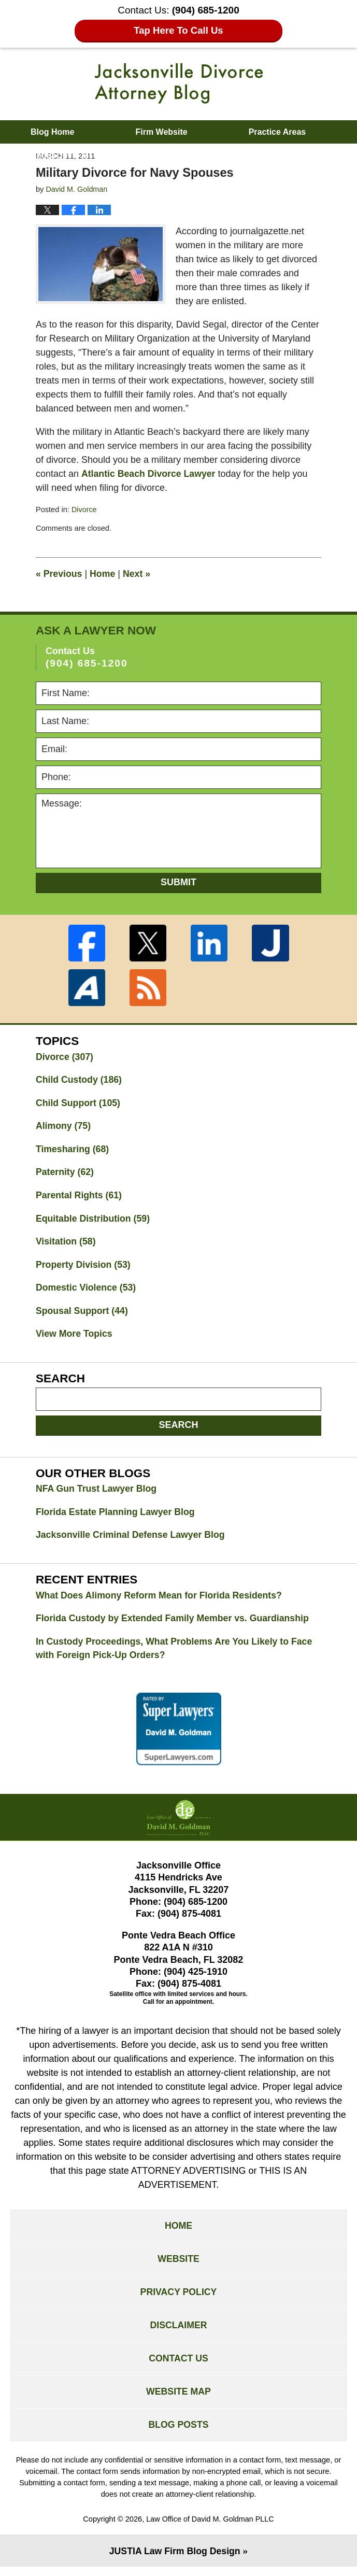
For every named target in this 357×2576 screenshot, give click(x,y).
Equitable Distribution (94, 1220)
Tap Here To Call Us (178, 30)
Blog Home (52, 132)
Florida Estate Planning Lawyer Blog (116, 1515)
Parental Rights (79, 1197)
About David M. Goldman (80, 155)
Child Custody (79, 1080)
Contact (212, 155)
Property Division (84, 1267)
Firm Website (161, 132)
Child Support (79, 1103)
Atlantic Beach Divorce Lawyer (149, 474)
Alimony (64, 1127)
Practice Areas (277, 132)
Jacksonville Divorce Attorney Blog (178, 83)
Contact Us (178, 2365)
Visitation (66, 1243)
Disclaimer (179, 2332)
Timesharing (73, 1150)
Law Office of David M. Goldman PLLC (210, 2528)
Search (178, 1428)
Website (178, 2264)
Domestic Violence (87, 1290)
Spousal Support (83, 1313)
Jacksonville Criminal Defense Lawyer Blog (132, 1539)
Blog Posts (178, 2433)
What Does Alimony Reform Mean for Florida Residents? (161, 1599)
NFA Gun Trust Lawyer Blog (97, 1492)
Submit (178, 882)
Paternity (65, 1173)
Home (104, 574)
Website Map (178, 2399)
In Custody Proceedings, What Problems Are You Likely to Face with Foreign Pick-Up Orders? (176, 1652)
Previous (59, 574)
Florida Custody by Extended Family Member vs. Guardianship (174, 1622)
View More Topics (74, 1337)
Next (138, 574)
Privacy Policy (178, 2298)
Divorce (84, 509)
